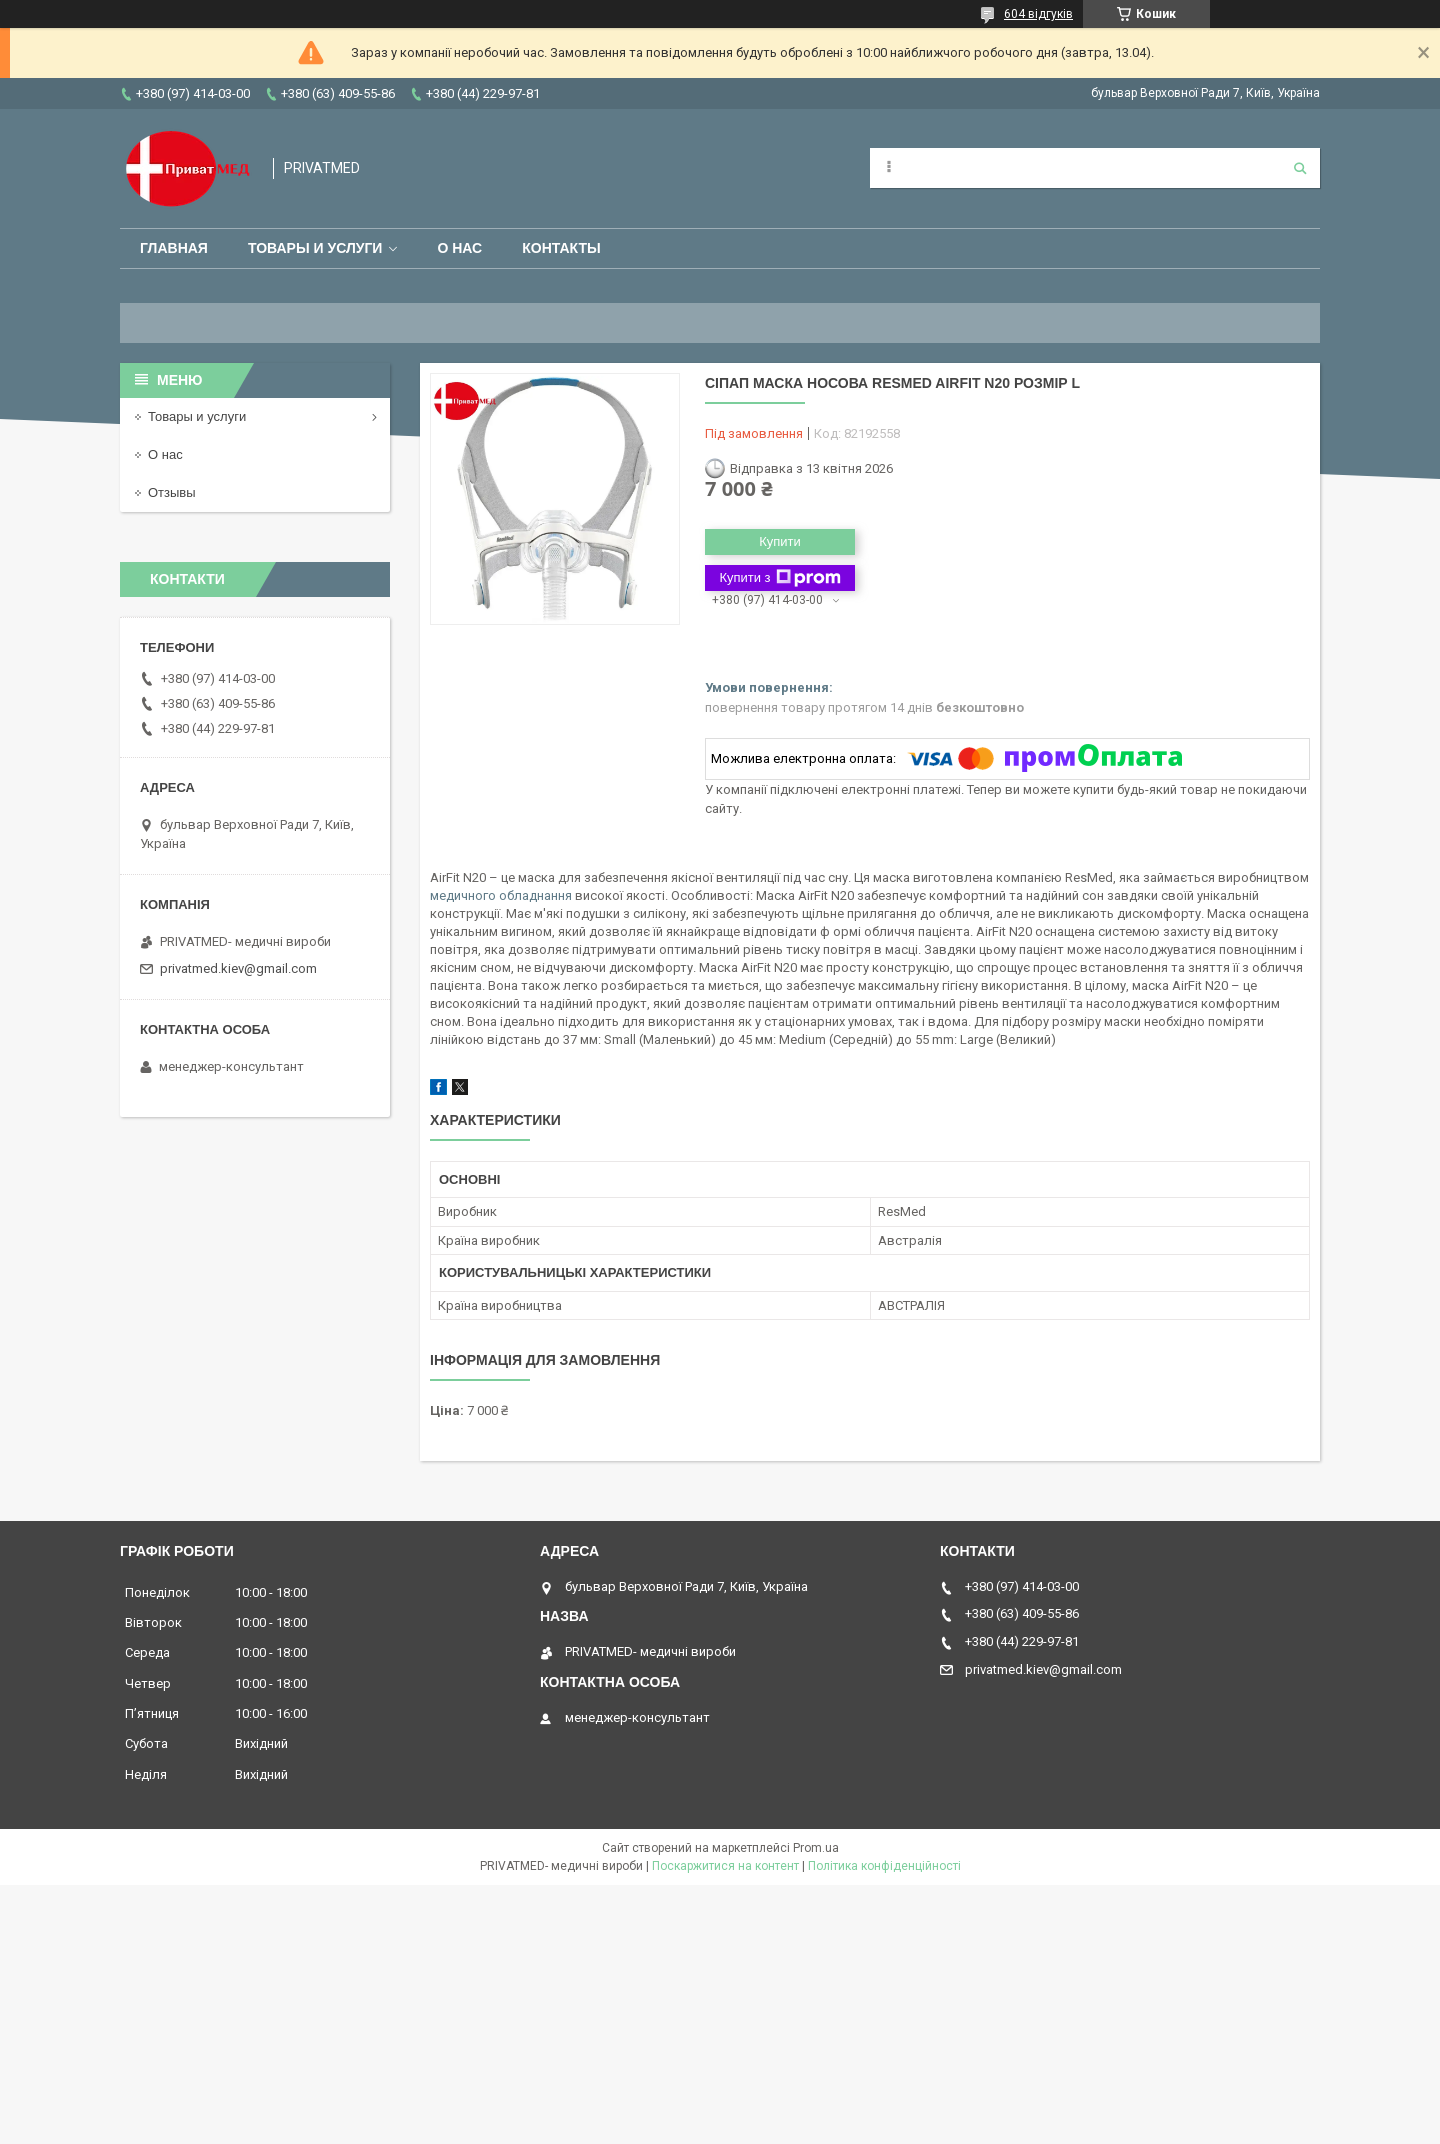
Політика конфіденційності (884, 1866)
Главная (174, 248)
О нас (459, 248)
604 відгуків (1038, 14)
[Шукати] (1300, 168)
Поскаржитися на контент (725, 1866)
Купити (780, 541)
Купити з (779, 578)
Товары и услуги (315, 248)
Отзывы (172, 492)
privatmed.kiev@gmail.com (238, 968)
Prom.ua (816, 1848)
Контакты (561, 248)
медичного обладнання (501, 895)
